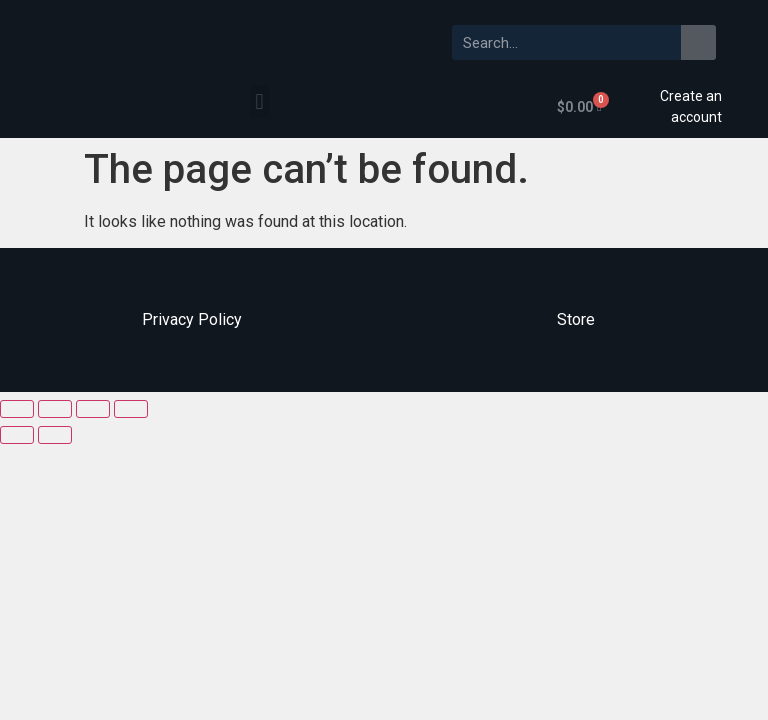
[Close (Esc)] (17, 409)
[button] (259, 101)
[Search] (698, 42)
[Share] (55, 409)
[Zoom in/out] (131, 409)
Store (576, 319)
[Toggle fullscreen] (93, 409)
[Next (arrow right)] (55, 435)
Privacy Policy (192, 319)
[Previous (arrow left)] (17, 435)
